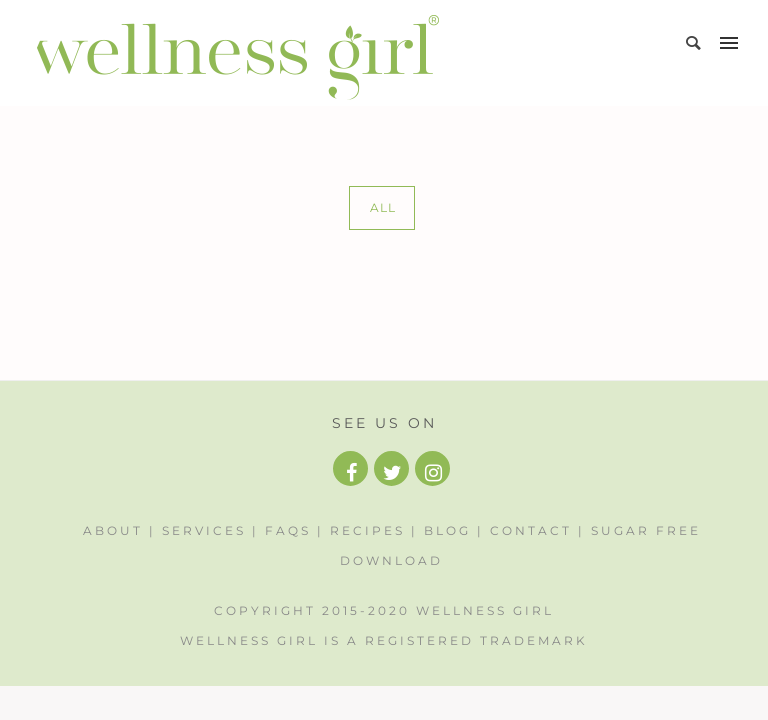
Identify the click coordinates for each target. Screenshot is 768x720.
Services (204, 530)
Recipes (367, 530)
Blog (447, 530)
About (113, 530)
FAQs (288, 530)
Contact (531, 530)
